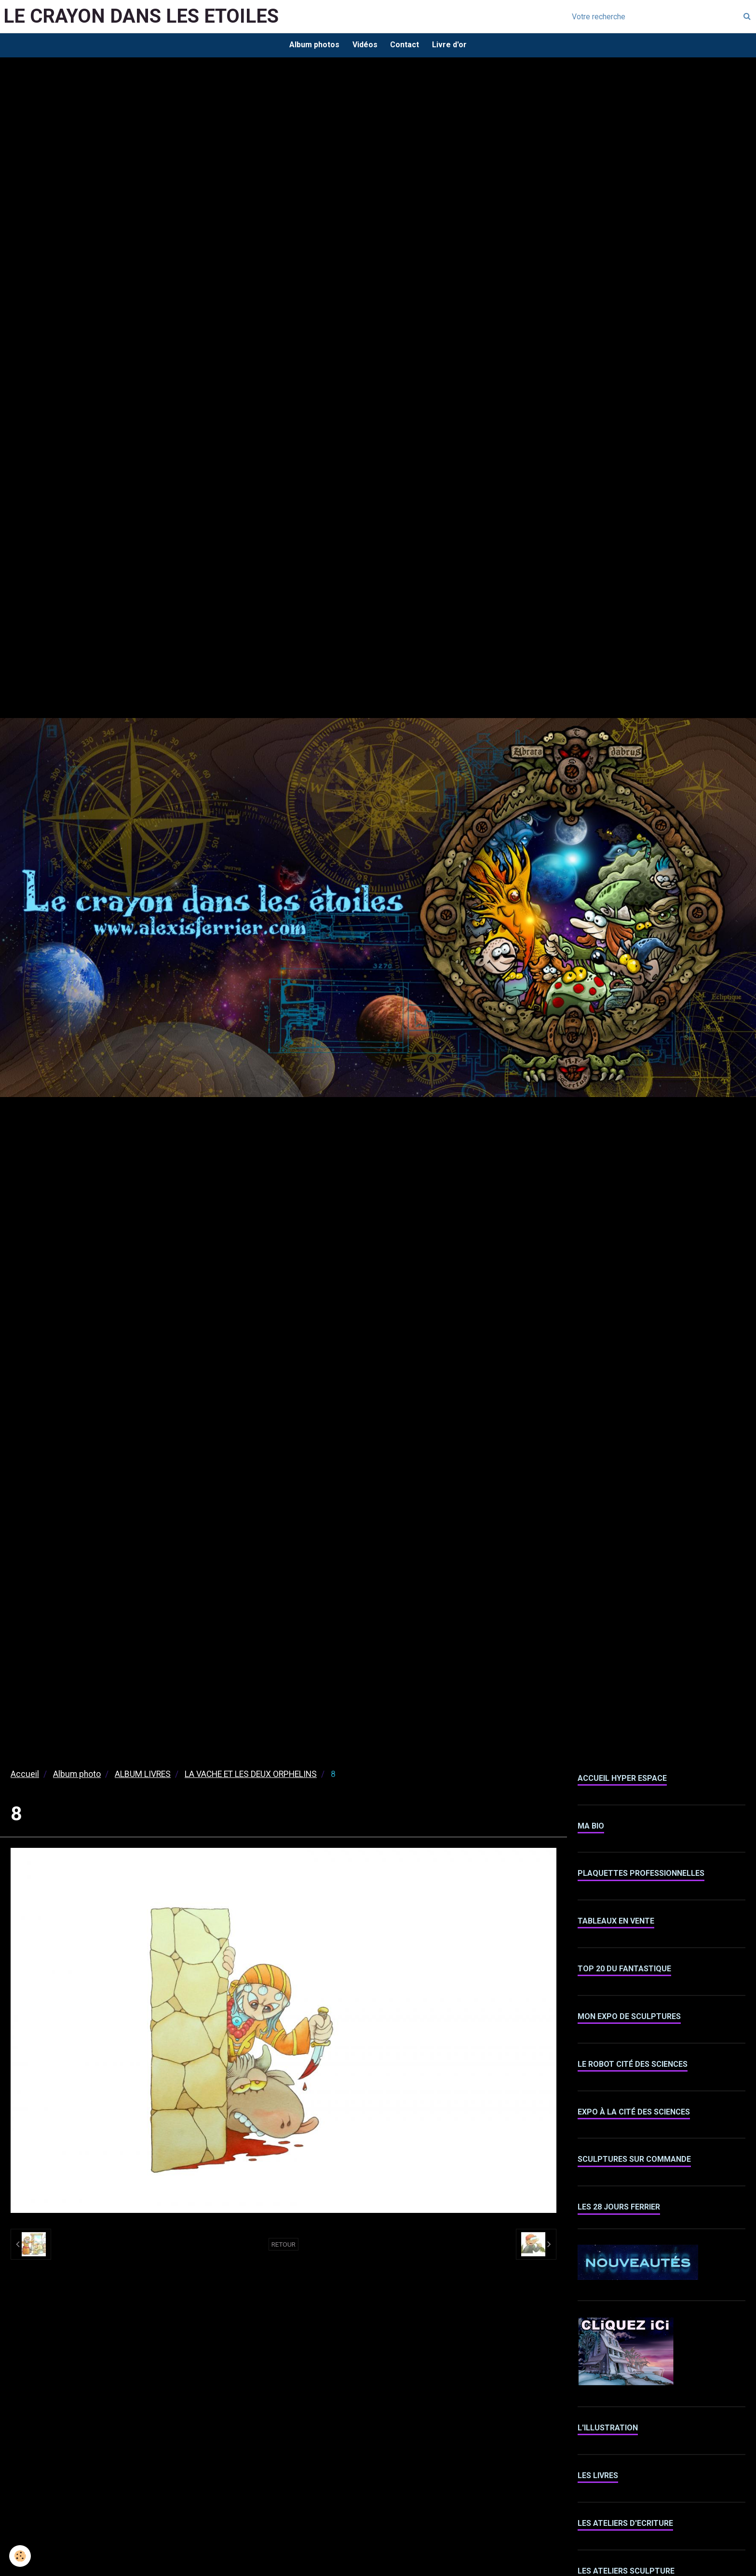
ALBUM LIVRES (143, 1775)
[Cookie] (20, 2556)
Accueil (25, 1775)
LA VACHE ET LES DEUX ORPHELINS (251, 1775)
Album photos (312, 45)
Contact (405, 45)
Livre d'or (451, 45)
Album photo (77, 1775)
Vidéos (364, 45)
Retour (283, 2246)
